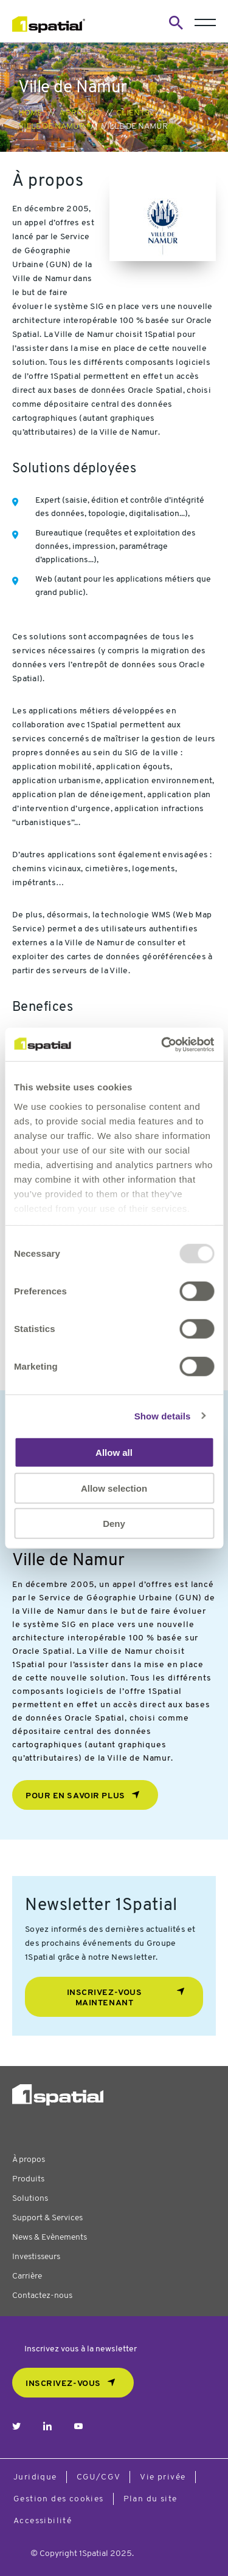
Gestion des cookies (58, 2499)
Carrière (27, 2276)
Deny (114, 1523)
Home (30, 113)
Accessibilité (42, 2521)
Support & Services (47, 2218)
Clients (133, 113)
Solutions (30, 2198)
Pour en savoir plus (75, 1796)
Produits (28, 2179)
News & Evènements (49, 2237)
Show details (162, 1415)
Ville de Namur (51, 126)
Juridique (35, 2477)
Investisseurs (36, 2257)
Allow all (114, 1452)
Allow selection (114, 1488)
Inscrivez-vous (63, 2383)
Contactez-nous (42, 2295)
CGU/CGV (99, 2477)
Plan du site (150, 2499)
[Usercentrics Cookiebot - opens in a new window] (162, 1044)
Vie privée (162, 2477)
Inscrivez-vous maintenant (104, 1998)
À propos (79, 113)
